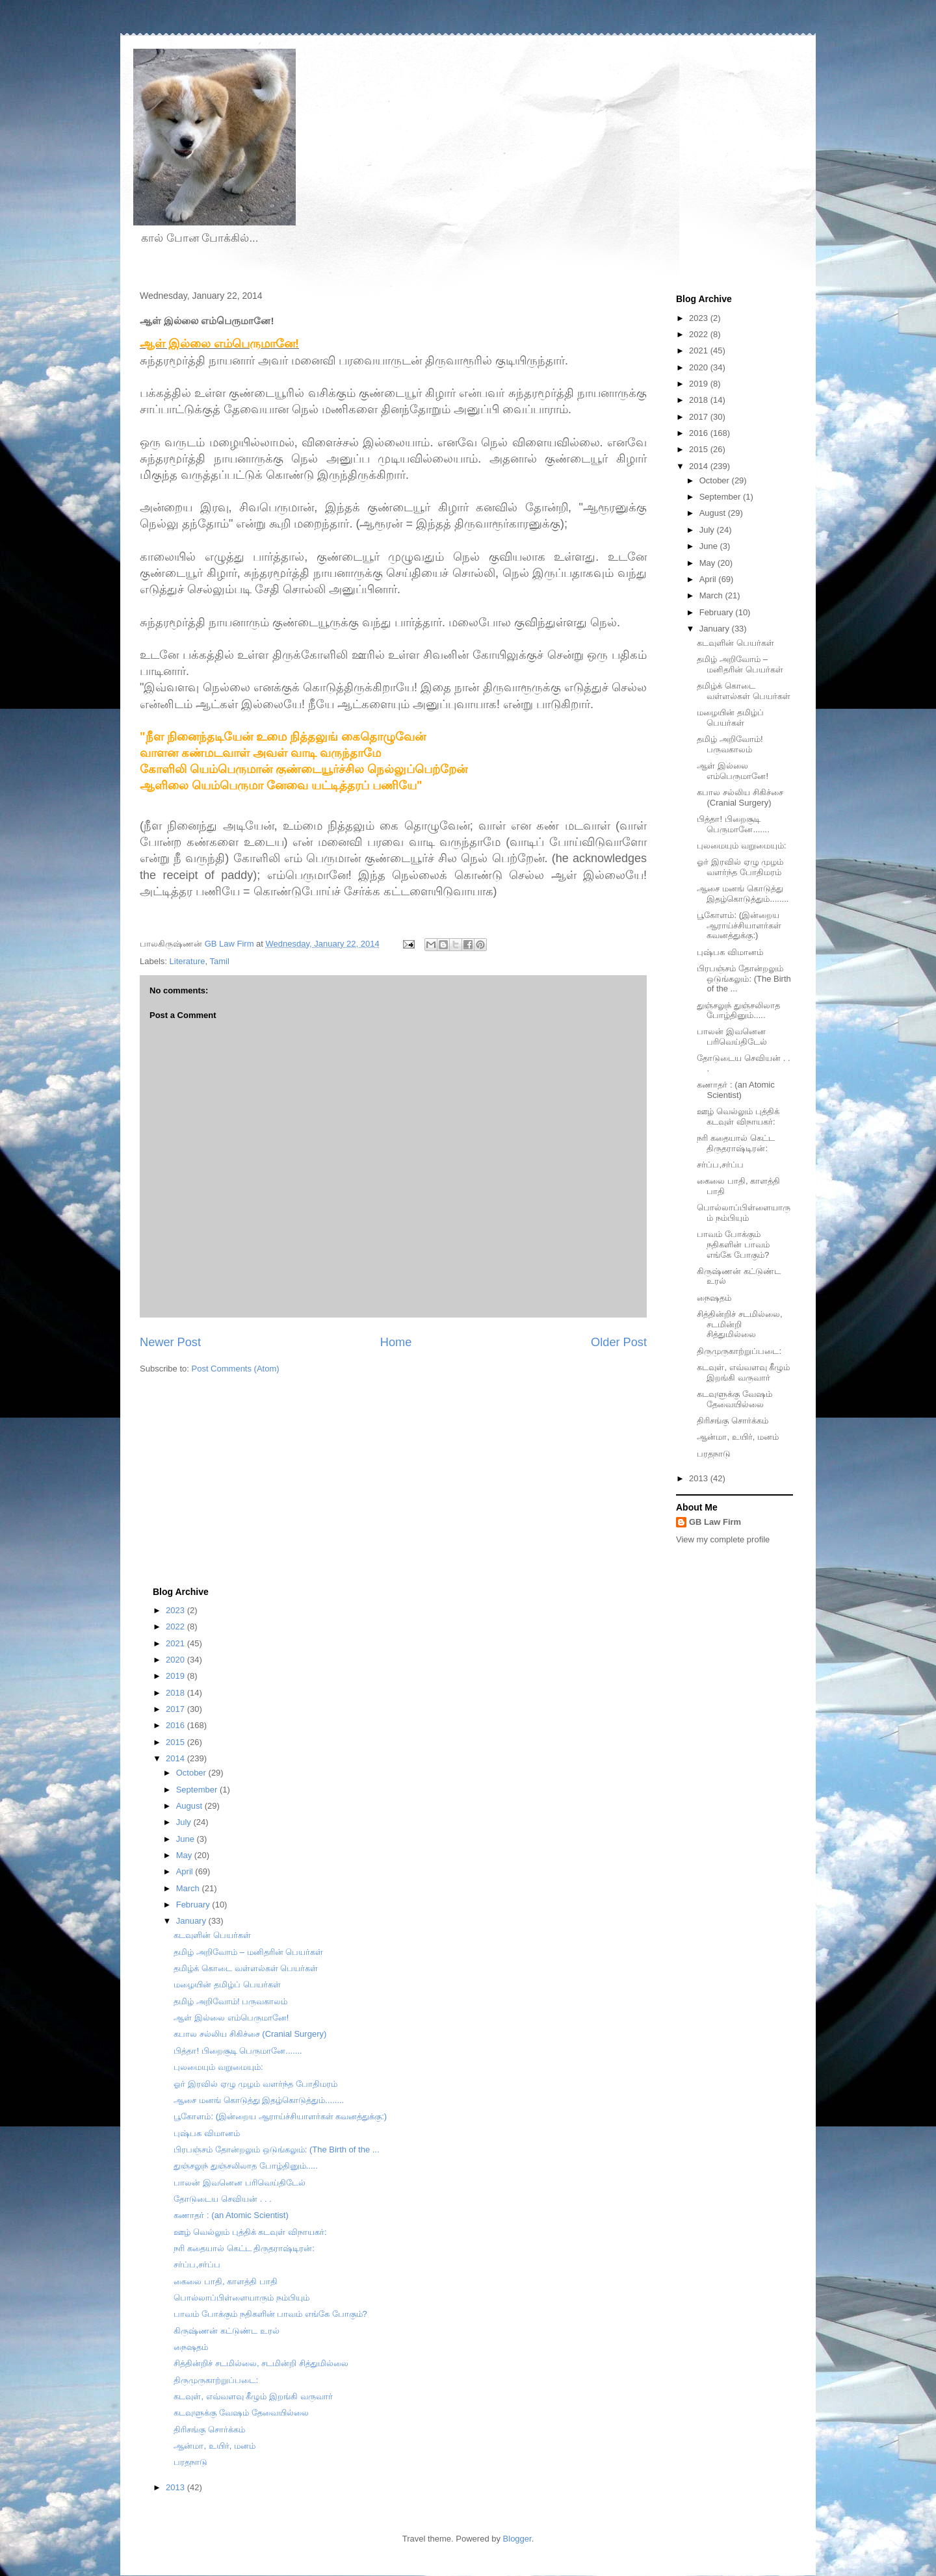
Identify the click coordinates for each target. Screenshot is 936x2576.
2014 (699, 466)
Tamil (219, 961)
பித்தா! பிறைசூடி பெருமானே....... (733, 824)
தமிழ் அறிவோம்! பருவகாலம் (729, 744)
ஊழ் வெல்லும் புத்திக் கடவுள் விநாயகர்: (738, 1116)
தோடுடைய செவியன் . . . (222, 2199)
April (709, 579)
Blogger (517, 2539)
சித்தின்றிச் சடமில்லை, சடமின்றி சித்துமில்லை (739, 1324)
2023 (699, 318)
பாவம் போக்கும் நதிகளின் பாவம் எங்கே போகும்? (733, 1244)
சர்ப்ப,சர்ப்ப (720, 1164)
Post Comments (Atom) (236, 1368)
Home (396, 1342)
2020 (699, 367)
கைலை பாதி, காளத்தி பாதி (225, 2281)
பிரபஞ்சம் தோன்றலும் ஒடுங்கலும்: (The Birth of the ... (743, 978)
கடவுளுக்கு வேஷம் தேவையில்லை (734, 1399)
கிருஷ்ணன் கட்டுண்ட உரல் (226, 2331)
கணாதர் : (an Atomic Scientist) (735, 1090)
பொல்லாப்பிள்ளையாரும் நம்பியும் (743, 1213)
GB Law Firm (715, 1522)
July (708, 530)
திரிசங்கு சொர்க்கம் (732, 1420)
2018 (699, 400)
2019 (699, 384)
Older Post (619, 1342)
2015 (699, 449)
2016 (699, 433)
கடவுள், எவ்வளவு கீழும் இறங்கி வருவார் (743, 1372)
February (717, 612)
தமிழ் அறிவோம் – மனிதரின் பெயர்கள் (740, 664)
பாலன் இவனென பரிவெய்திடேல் (732, 1037)
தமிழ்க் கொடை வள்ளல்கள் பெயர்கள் (743, 691)
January (715, 628)
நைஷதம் (714, 1298)
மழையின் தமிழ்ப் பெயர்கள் (730, 718)
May (708, 563)
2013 (699, 1478)
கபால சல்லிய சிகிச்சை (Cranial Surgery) (740, 797)
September (721, 497)
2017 (699, 417)
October (715, 480)
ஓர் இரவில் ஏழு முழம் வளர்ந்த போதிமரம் (740, 867)
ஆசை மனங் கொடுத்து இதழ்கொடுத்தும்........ (742, 894)
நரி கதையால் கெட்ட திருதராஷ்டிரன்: (735, 1143)
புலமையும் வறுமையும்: (741, 845)
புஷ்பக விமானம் (730, 952)
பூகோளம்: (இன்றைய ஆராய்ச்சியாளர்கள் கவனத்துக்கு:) (739, 925)
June (709, 546)
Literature (187, 961)
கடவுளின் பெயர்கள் (735, 643)
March (712, 595)
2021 (699, 350)
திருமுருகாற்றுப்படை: (739, 1351)
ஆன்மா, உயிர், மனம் (737, 1437)
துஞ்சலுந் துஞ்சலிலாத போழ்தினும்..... (738, 1011)
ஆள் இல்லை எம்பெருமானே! (732, 771)
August (713, 513)
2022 (699, 334)
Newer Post (170, 1342)
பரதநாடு (714, 1454)
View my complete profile (723, 1539)
